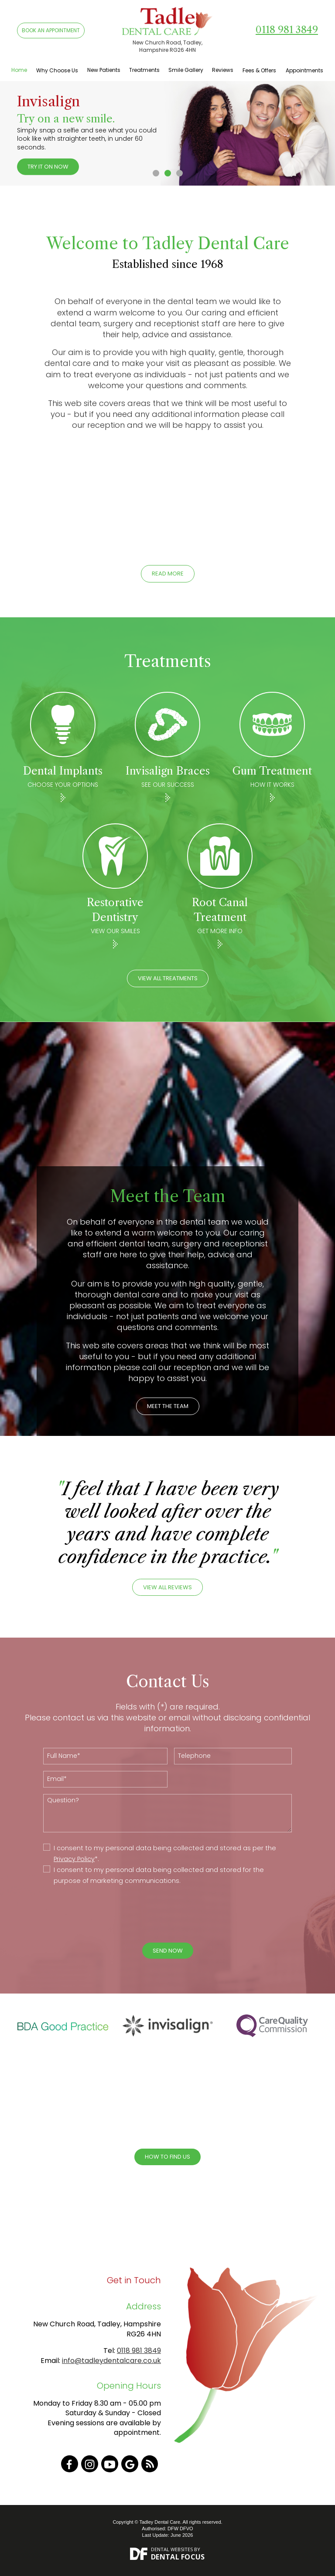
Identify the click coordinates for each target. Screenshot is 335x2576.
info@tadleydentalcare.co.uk (111, 2361)
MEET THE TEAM (167, 1406)
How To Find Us (167, 2157)
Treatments (144, 70)
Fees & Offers (259, 70)
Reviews (222, 70)
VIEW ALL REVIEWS (167, 1587)
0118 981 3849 (287, 30)
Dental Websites (172, 2549)
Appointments (304, 70)
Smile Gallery (185, 70)
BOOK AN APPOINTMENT (51, 30)
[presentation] (161, 1914)
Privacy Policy (74, 1859)
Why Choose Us (57, 70)
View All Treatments (168, 978)
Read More (168, 573)
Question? (167, 1813)
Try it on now (47, 166)
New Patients (103, 70)
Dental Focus (178, 2557)
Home (19, 70)
